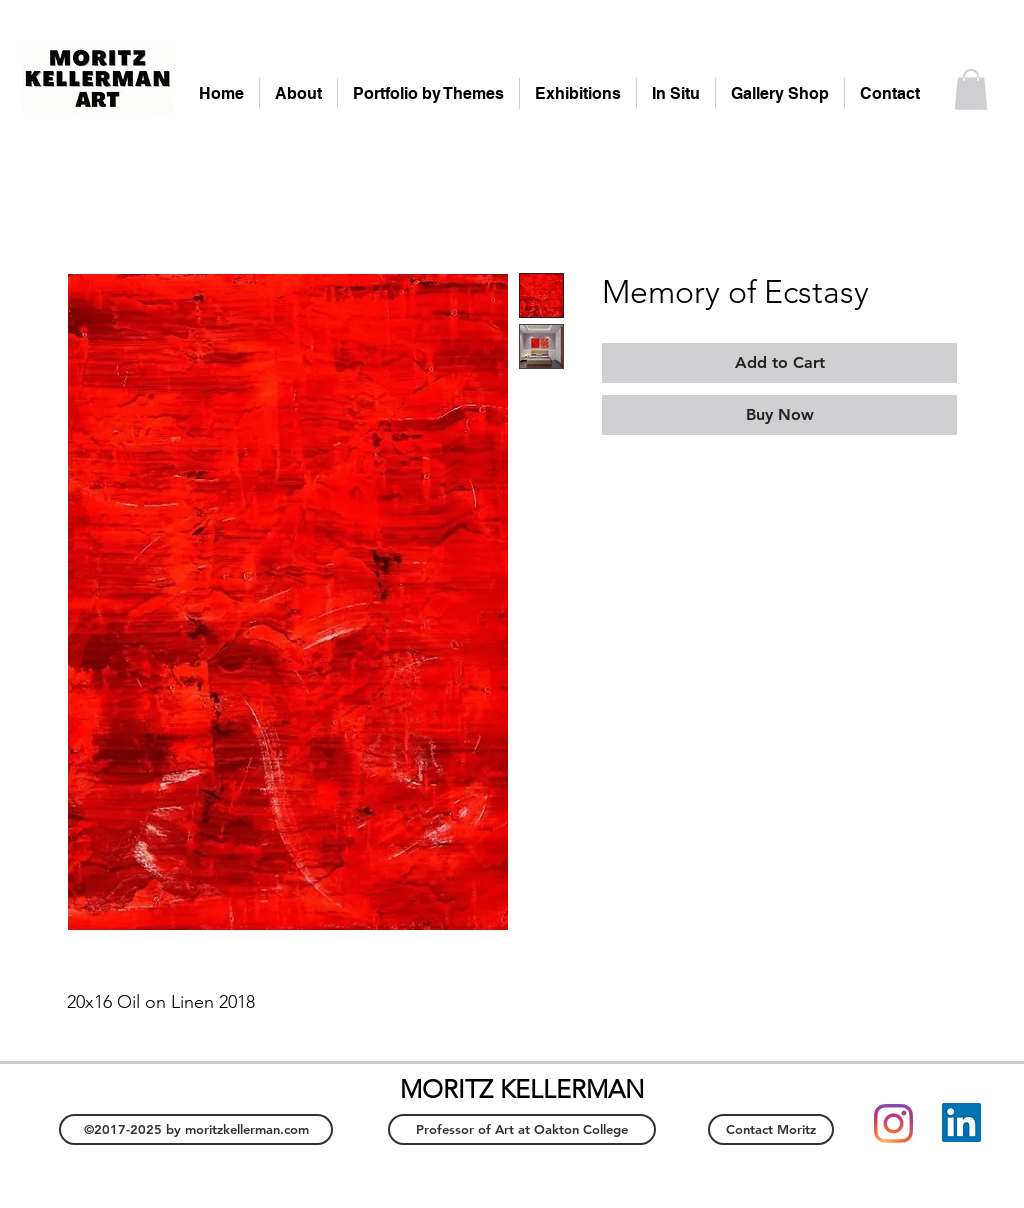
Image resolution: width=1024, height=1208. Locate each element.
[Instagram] (893, 1123)
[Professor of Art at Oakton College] (522, 1129)
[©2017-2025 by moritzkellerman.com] (196, 1129)
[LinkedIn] (961, 1122)
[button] (971, 89)
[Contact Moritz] (771, 1129)
